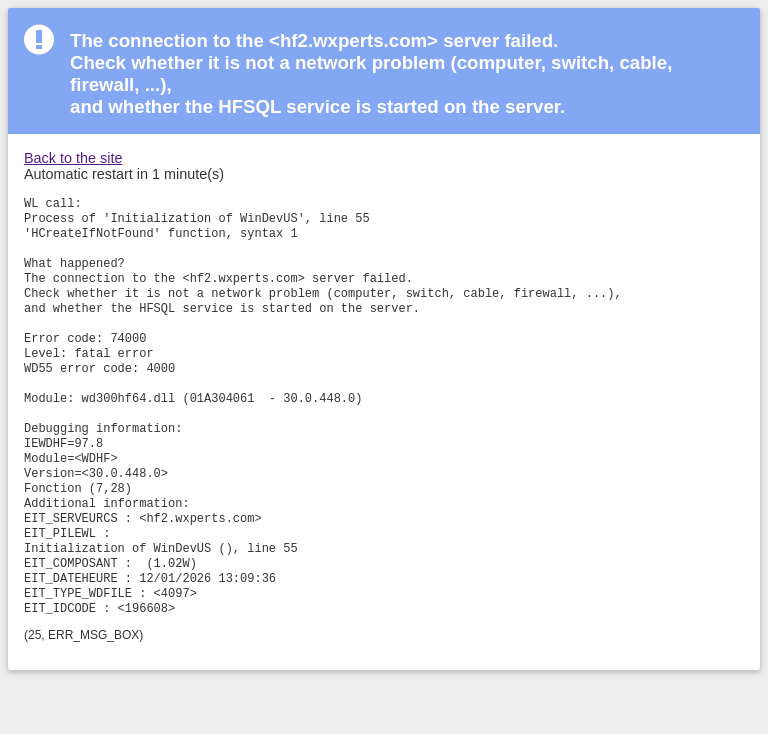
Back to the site (73, 158)
